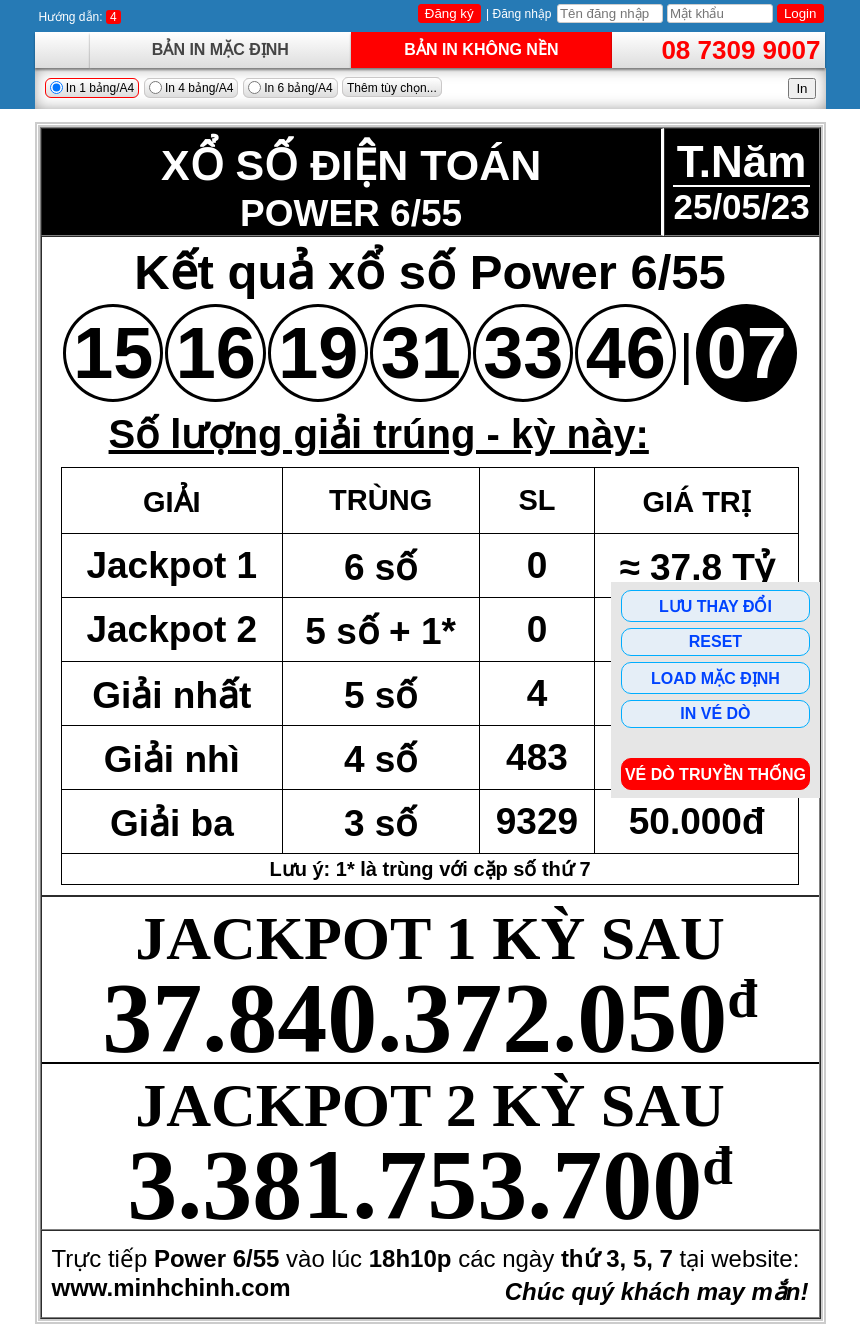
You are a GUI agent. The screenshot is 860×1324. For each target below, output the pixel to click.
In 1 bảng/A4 (92, 88)
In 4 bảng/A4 (191, 88)
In (801, 88)
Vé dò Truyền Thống (715, 774)
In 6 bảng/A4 (290, 88)
